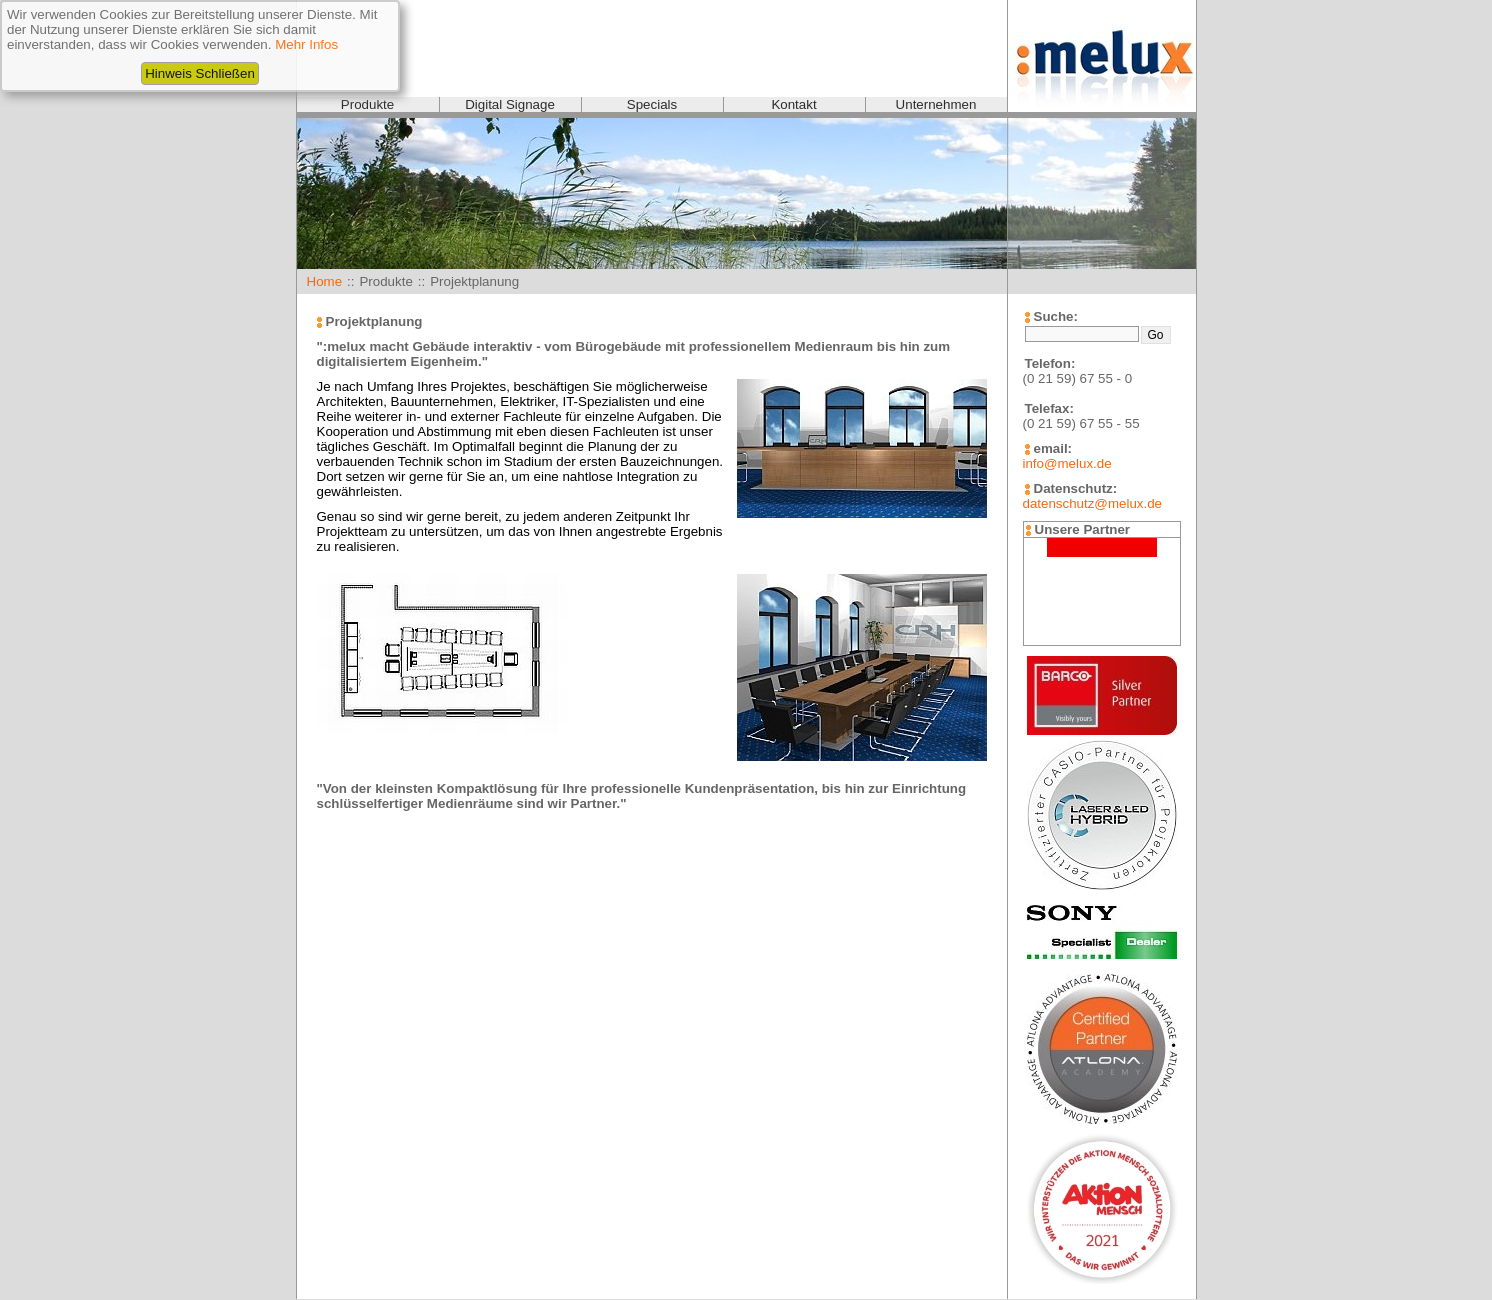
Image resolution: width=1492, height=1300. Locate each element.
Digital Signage (510, 104)
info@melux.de (1067, 463)
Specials (652, 104)
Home (325, 281)
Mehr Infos (306, 44)
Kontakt (793, 104)
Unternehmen (936, 104)
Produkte (367, 104)
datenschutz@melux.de (1092, 503)
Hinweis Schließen (200, 73)
